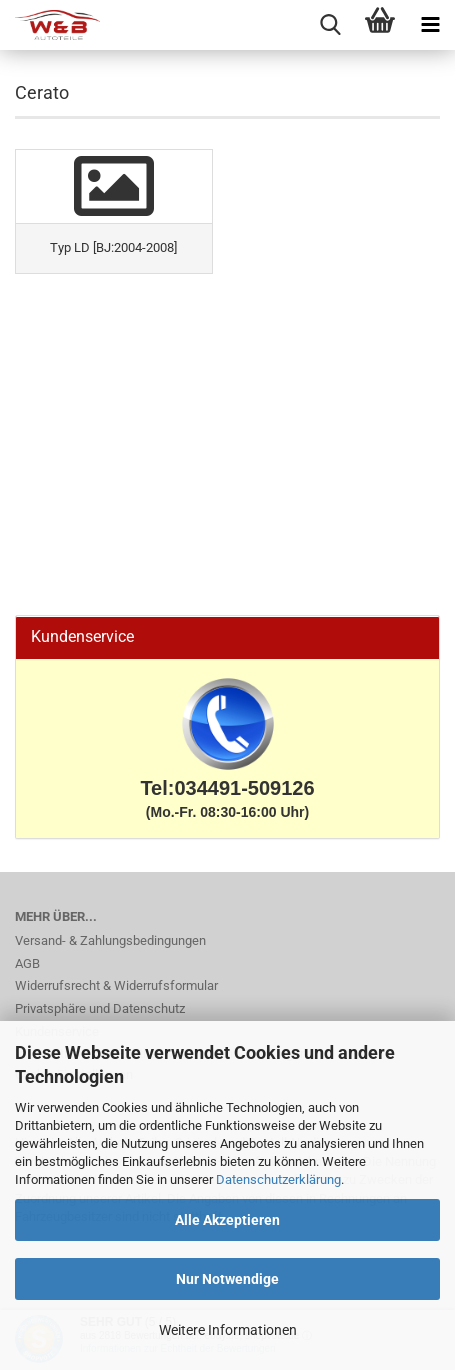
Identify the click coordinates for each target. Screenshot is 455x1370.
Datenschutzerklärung (278, 1179)
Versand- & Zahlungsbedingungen (110, 940)
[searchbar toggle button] (330, 25)
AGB (27, 963)
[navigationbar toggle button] (430, 25)
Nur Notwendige (227, 1279)
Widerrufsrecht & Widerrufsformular (116, 985)
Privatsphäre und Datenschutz (100, 1008)
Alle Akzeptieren (227, 1220)
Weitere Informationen (228, 1330)
